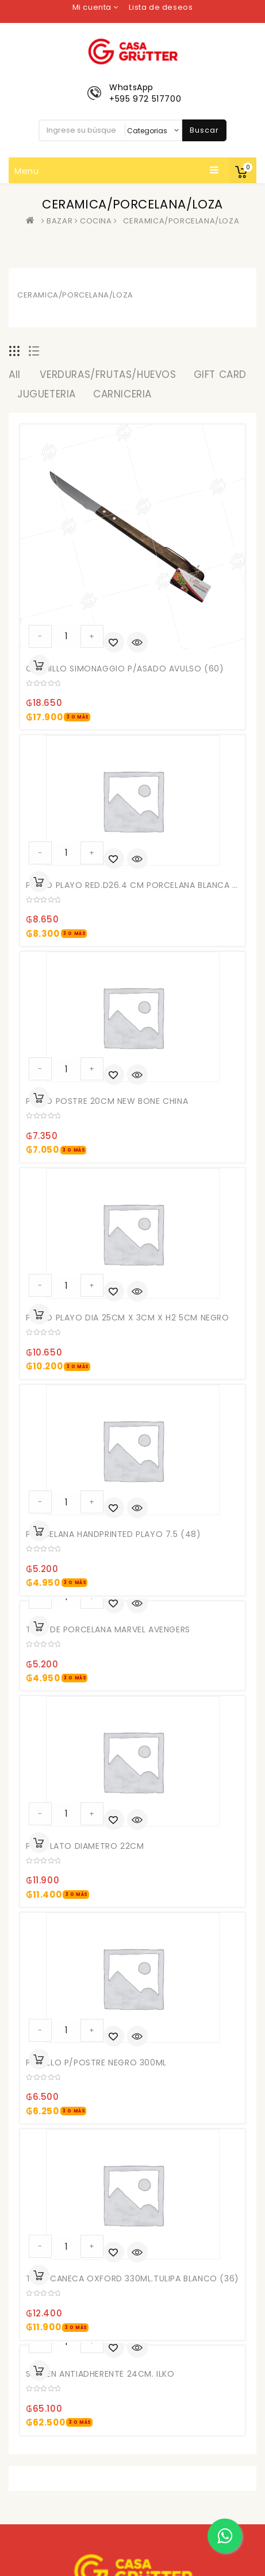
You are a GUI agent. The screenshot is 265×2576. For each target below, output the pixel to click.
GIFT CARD (220, 374)
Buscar (204, 130)
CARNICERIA (122, 394)
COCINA (96, 220)
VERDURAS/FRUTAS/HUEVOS (108, 374)
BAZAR (59, 220)
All (15, 374)
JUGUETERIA (46, 394)
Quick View (137, 643)
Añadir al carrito (39, 665)
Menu (116, 170)
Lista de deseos (161, 7)
